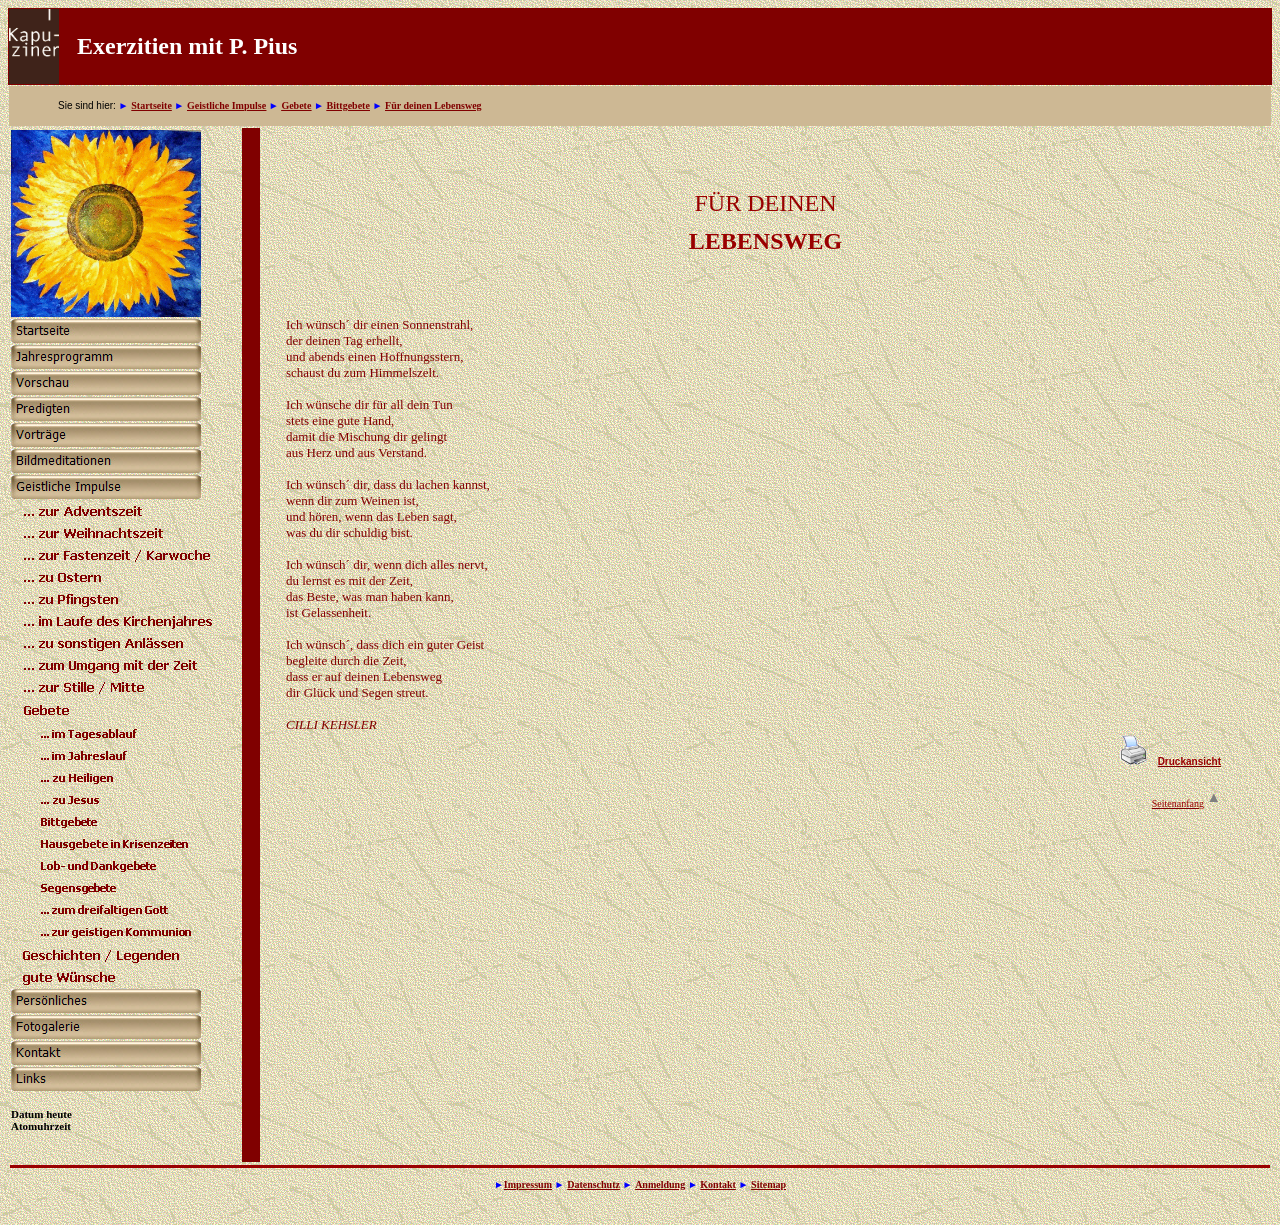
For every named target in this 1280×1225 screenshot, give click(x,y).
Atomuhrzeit (41, 1126)
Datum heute (41, 1114)
